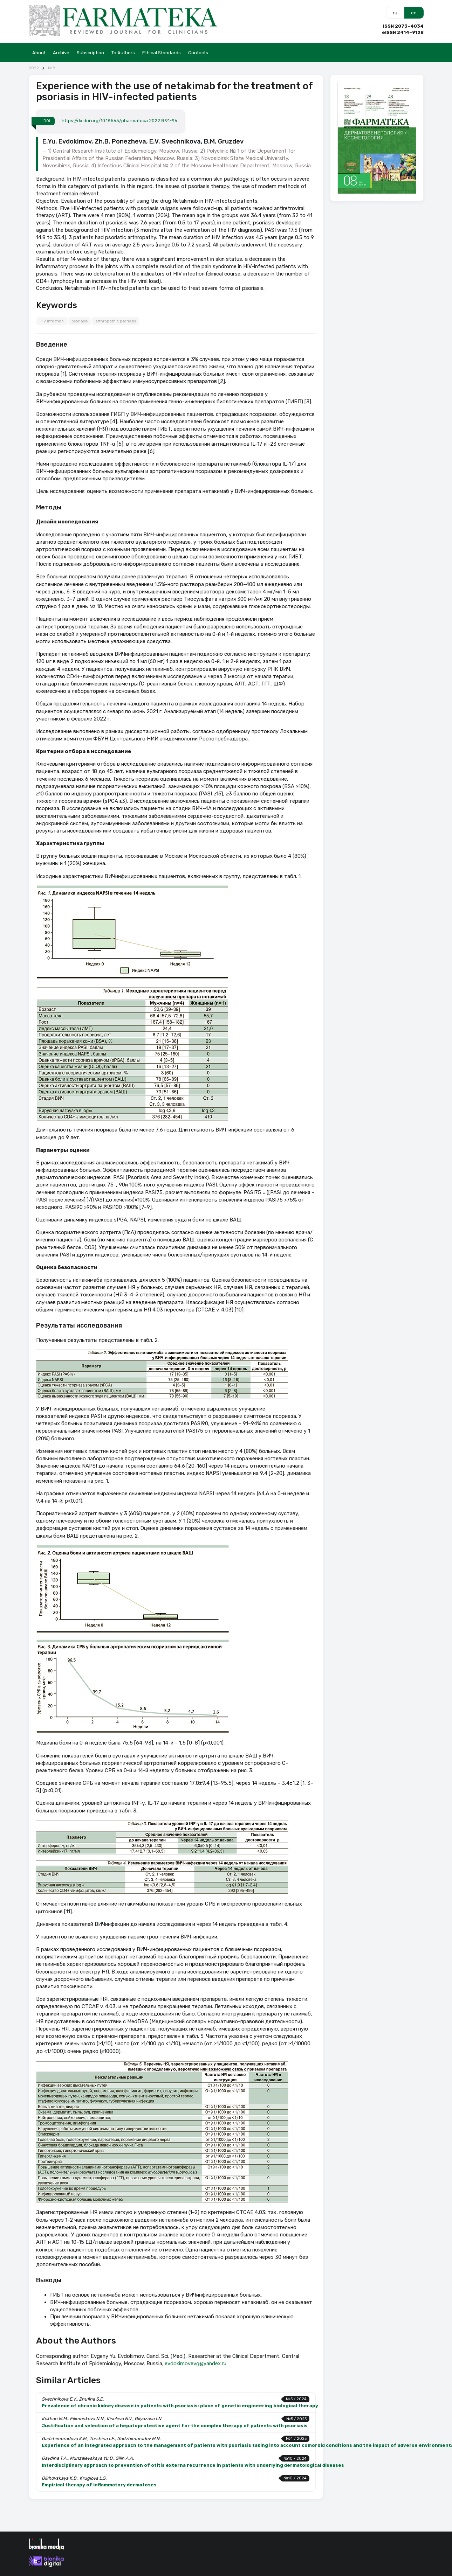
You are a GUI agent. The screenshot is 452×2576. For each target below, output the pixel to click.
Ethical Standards (161, 52)
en (414, 12)
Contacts (198, 52)
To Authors (123, 52)
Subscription (90, 52)
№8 (51, 68)
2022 (34, 68)
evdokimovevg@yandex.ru (195, 2363)
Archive (61, 52)
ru (395, 12)
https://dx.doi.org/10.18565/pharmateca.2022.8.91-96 (119, 120)
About (39, 52)
